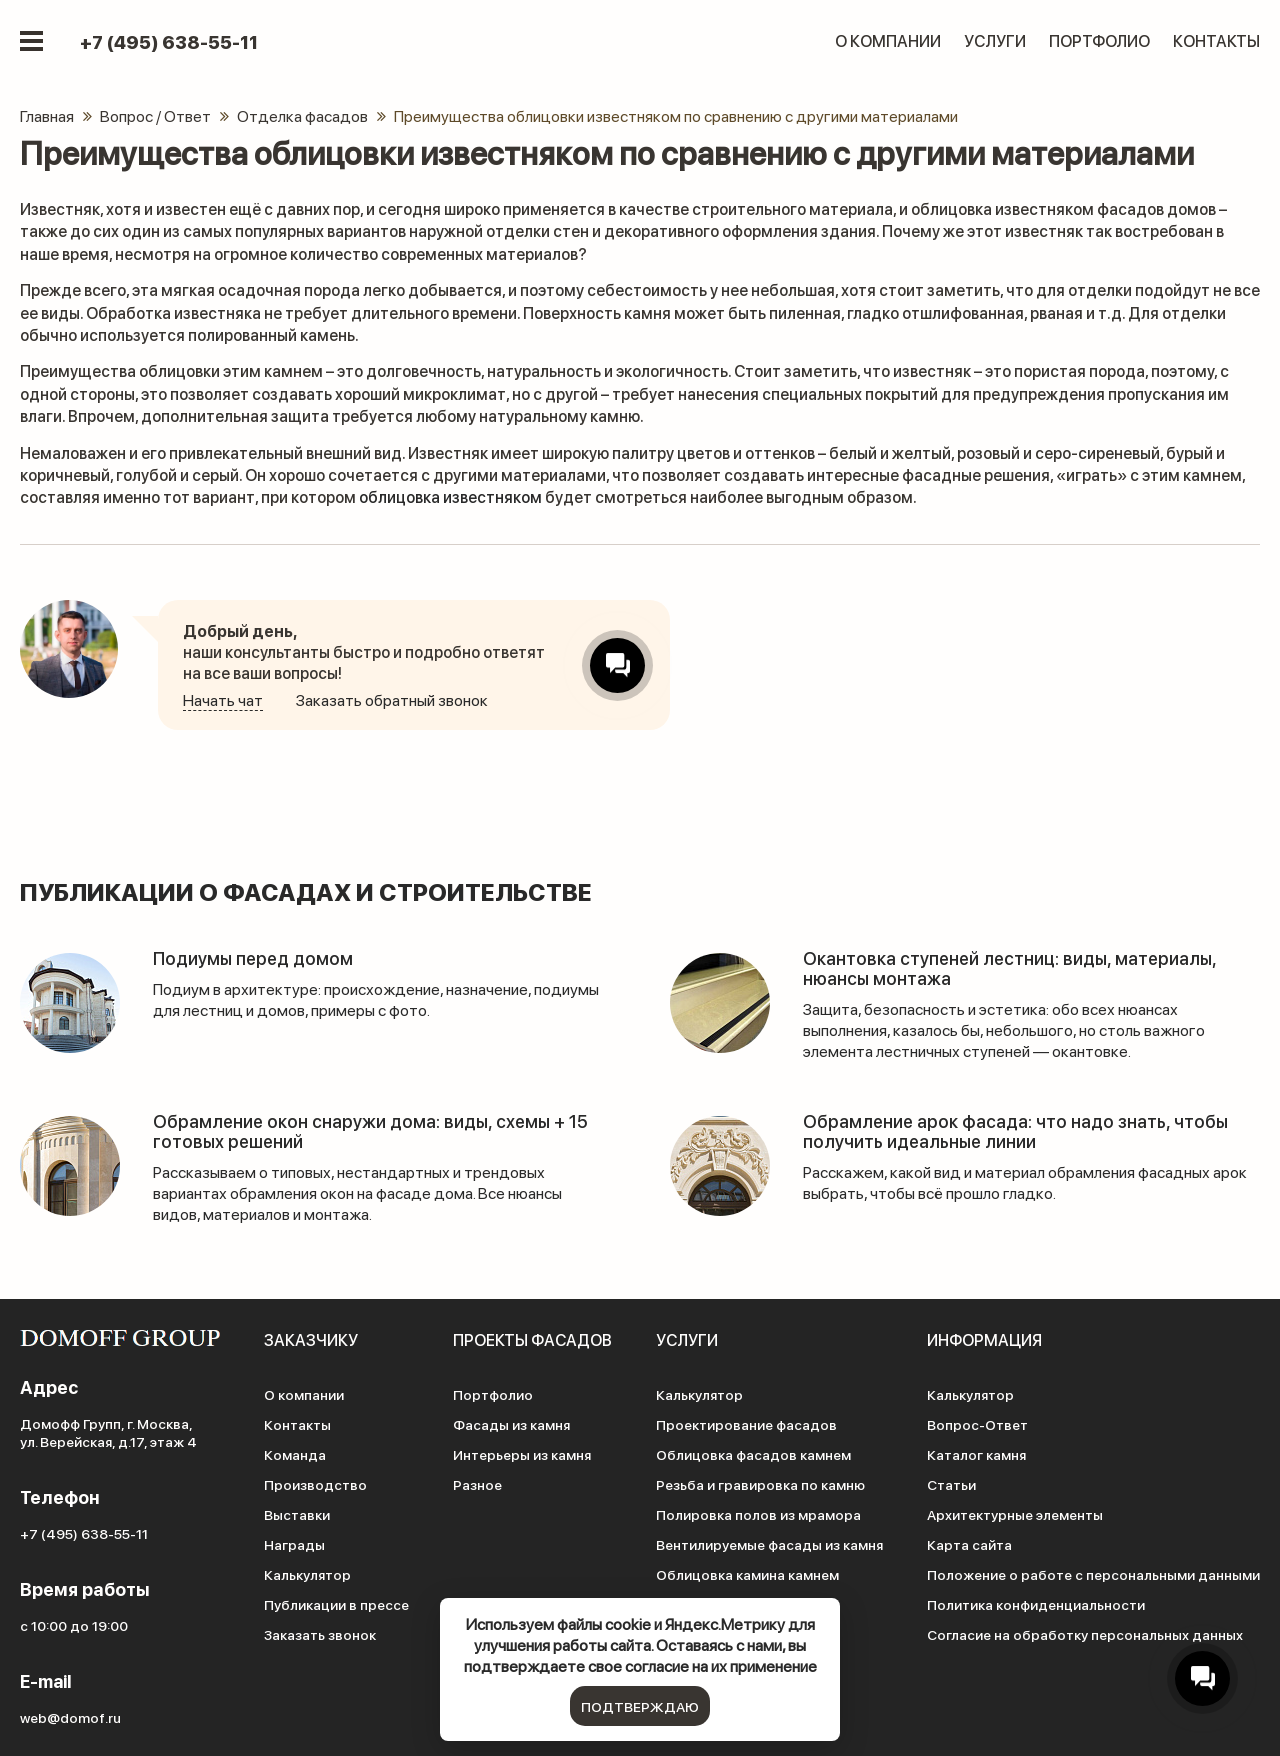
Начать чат (223, 699)
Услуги (995, 40)
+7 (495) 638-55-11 (169, 42)
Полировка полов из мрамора (758, 1514)
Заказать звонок (320, 1634)
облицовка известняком (450, 496)
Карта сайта (969, 1544)
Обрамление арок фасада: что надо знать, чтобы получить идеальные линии (1015, 1130)
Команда (295, 1454)
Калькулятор (307, 1574)
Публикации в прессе (336, 1604)
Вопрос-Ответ (977, 1424)
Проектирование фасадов (746, 1424)
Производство (315, 1484)
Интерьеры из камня (522, 1454)
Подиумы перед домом (253, 957)
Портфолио (1099, 40)
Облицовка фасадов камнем (753, 1454)
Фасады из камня (511, 1424)
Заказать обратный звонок (392, 699)
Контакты (1216, 40)
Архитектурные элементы (1015, 1514)
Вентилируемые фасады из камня (769, 1544)
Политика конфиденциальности (1036, 1604)
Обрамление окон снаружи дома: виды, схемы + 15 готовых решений (370, 1130)
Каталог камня (976, 1454)
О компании (888, 40)
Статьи (951, 1484)
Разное (477, 1484)
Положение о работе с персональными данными (1093, 1574)
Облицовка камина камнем (747, 1574)
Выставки (297, 1514)
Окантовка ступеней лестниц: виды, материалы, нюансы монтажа (1009, 967)
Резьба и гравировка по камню (760, 1484)
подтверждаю (640, 1706)
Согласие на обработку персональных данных (1085, 1634)
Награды (294, 1544)
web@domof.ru (70, 1717)
